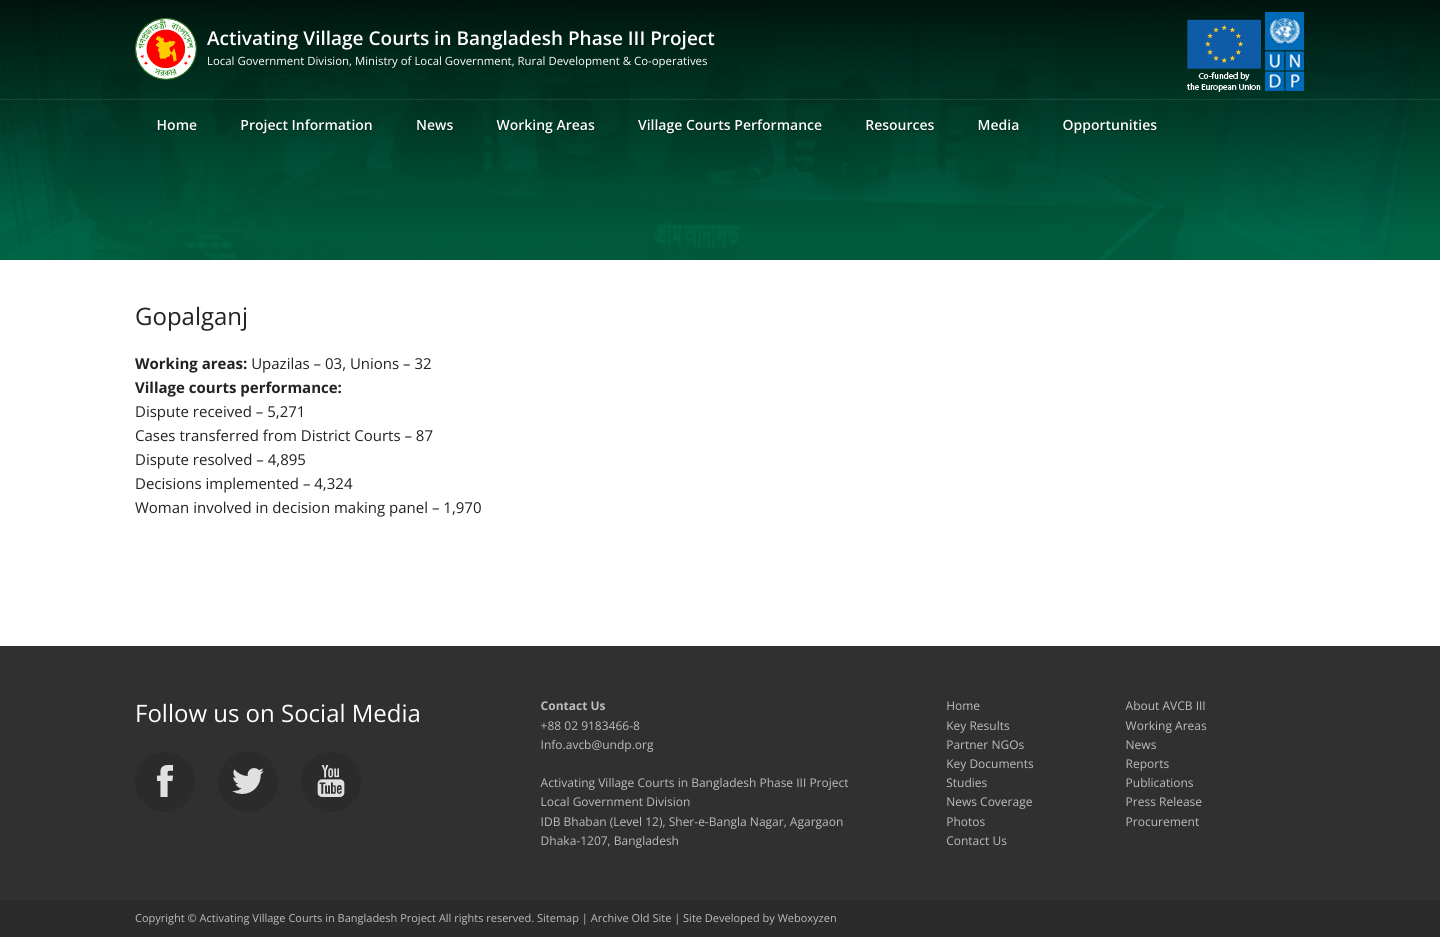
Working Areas (545, 125)
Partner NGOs (985, 744)
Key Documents (989, 763)
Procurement (1163, 821)
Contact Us (976, 840)
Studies (966, 782)
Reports (1148, 763)
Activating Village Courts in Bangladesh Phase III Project (461, 48)
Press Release (1164, 801)
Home (177, 125)
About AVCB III (1166, 705)
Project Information (306, 125)
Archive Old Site (631, 918)
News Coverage (989, 801)
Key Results (977, 725)
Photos (965, 821)
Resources (899, 125)
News (434, 125)
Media (999, 125)
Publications (1160, 782)
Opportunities (1109, 125)
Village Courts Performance (730, 125)
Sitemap (558, 918)
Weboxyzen (807, 918)
